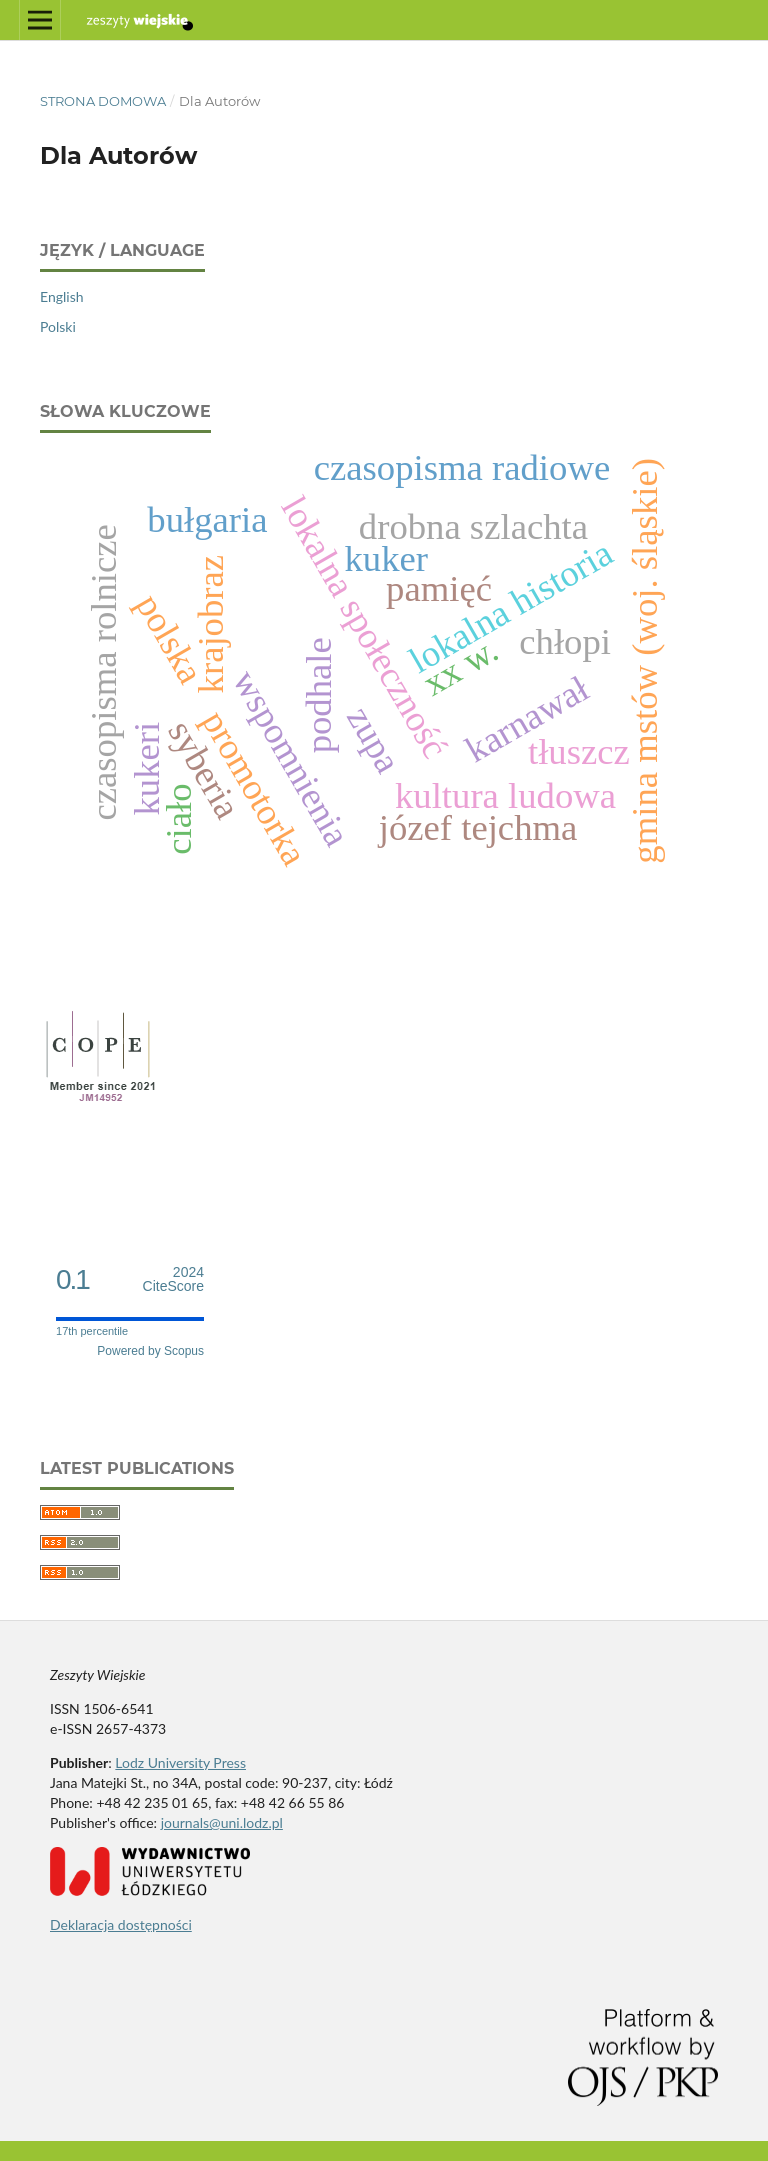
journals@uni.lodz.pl (222, 1822)
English (62, 296)
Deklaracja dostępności (121, 1924)
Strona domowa (103, 101)
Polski (58, 326)
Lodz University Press (180, 1762)
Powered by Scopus (150, 1351)
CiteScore (173, 1279)
